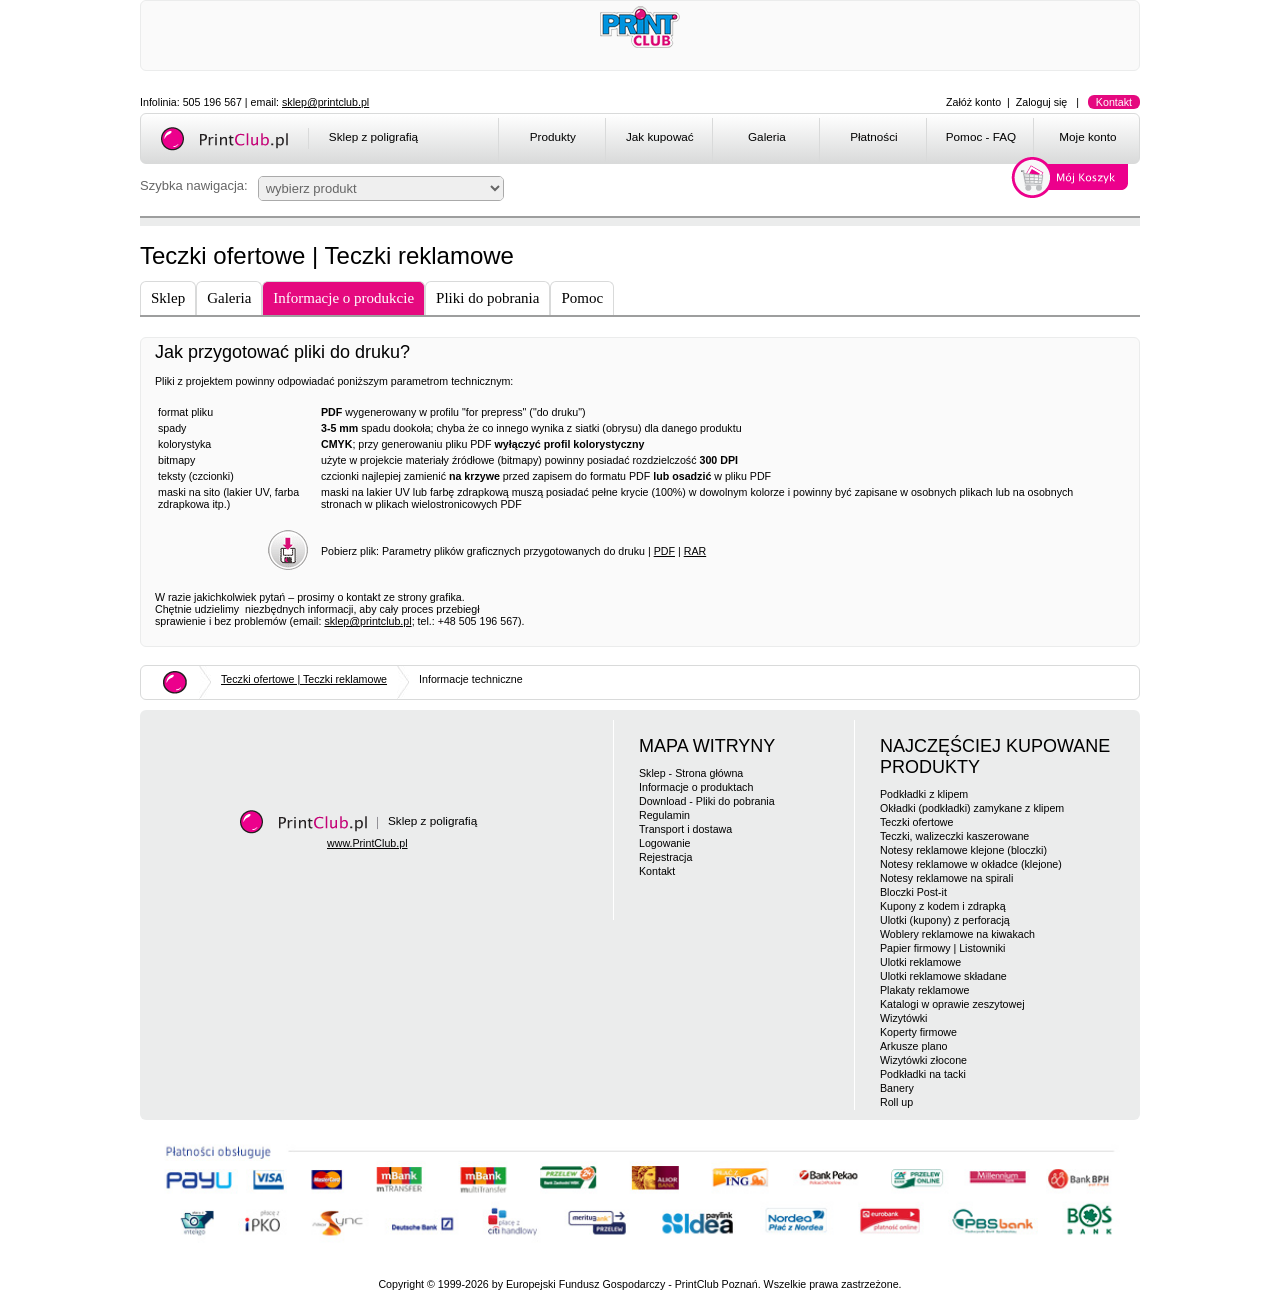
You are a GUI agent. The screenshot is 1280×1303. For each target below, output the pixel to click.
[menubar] (822, 140)
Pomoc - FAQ (981, 136)
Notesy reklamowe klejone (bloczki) (963, 850)
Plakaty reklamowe (924, 990)
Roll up (896, 1102)
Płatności (874, 136)
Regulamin (664, 815)
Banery (897, 1088)
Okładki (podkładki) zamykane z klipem (972, 808)
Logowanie (665, 843)
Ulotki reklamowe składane (943, 976)
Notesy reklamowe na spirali (946, 878)
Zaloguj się (1042, 102)
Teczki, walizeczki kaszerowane (954, 836)
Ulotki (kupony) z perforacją (945, 920)
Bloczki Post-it (913, 892)
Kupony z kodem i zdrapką (943, 906)
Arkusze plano (914, 1046)
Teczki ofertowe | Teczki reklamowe (304, 679)
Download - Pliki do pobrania (707, 801)
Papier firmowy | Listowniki (942, 948)
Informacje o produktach (696, 787)
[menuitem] (551, 140)
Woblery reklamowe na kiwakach (957, 934)
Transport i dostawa (685, 829)
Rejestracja (665, 857)
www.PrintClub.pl (367, 843)
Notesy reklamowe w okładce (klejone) (971, 864)
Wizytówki (903, 1018)
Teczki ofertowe (916, 822)
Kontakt (1114, 102)
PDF (664, 551)
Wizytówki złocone (923, 1060)
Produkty (553, 136)
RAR (695, 551)
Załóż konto (973, 102)
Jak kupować (660, 136)
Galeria (767, 136)
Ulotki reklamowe (920, 962)
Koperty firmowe (918, 1032)
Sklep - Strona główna (691, 773)
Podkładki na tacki (923, 1074)
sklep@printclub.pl (325, 102)
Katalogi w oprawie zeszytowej (952, 1004)
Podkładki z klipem (924, 794)
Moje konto (1087, 136)
